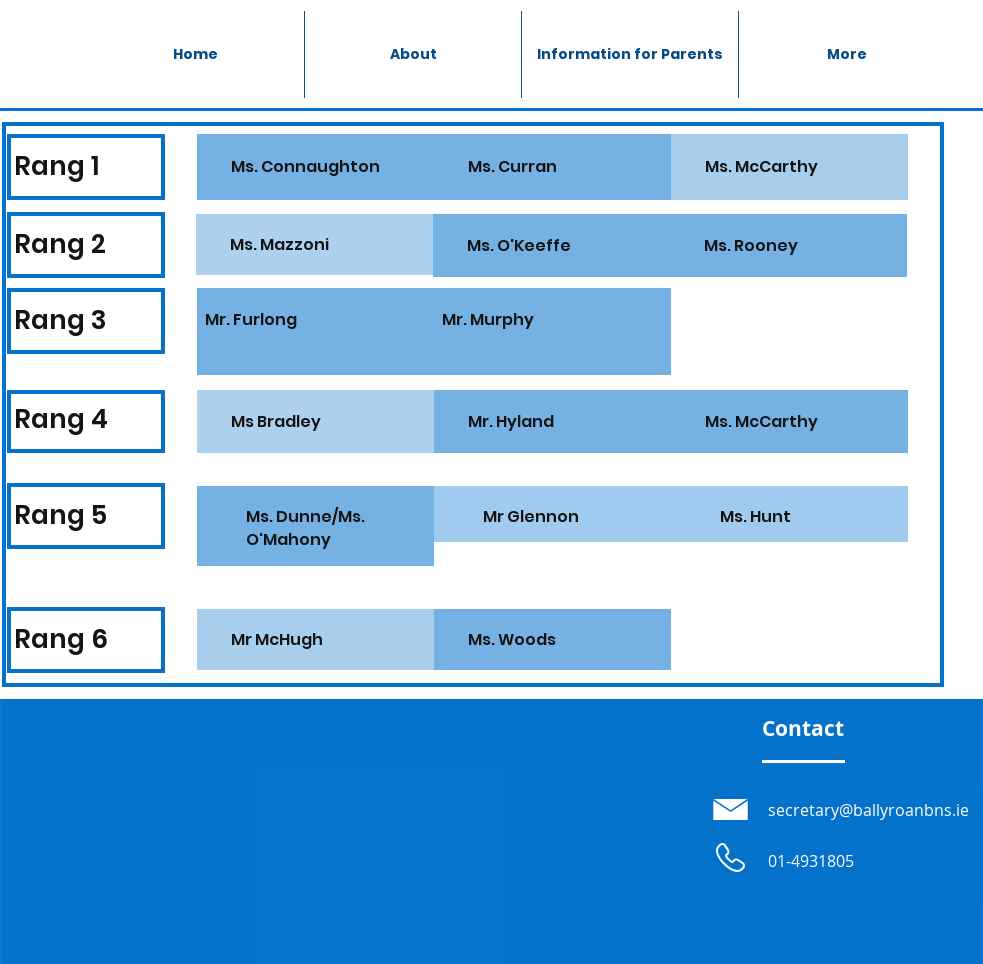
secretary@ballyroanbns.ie (868, 810)
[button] (630, 54)
